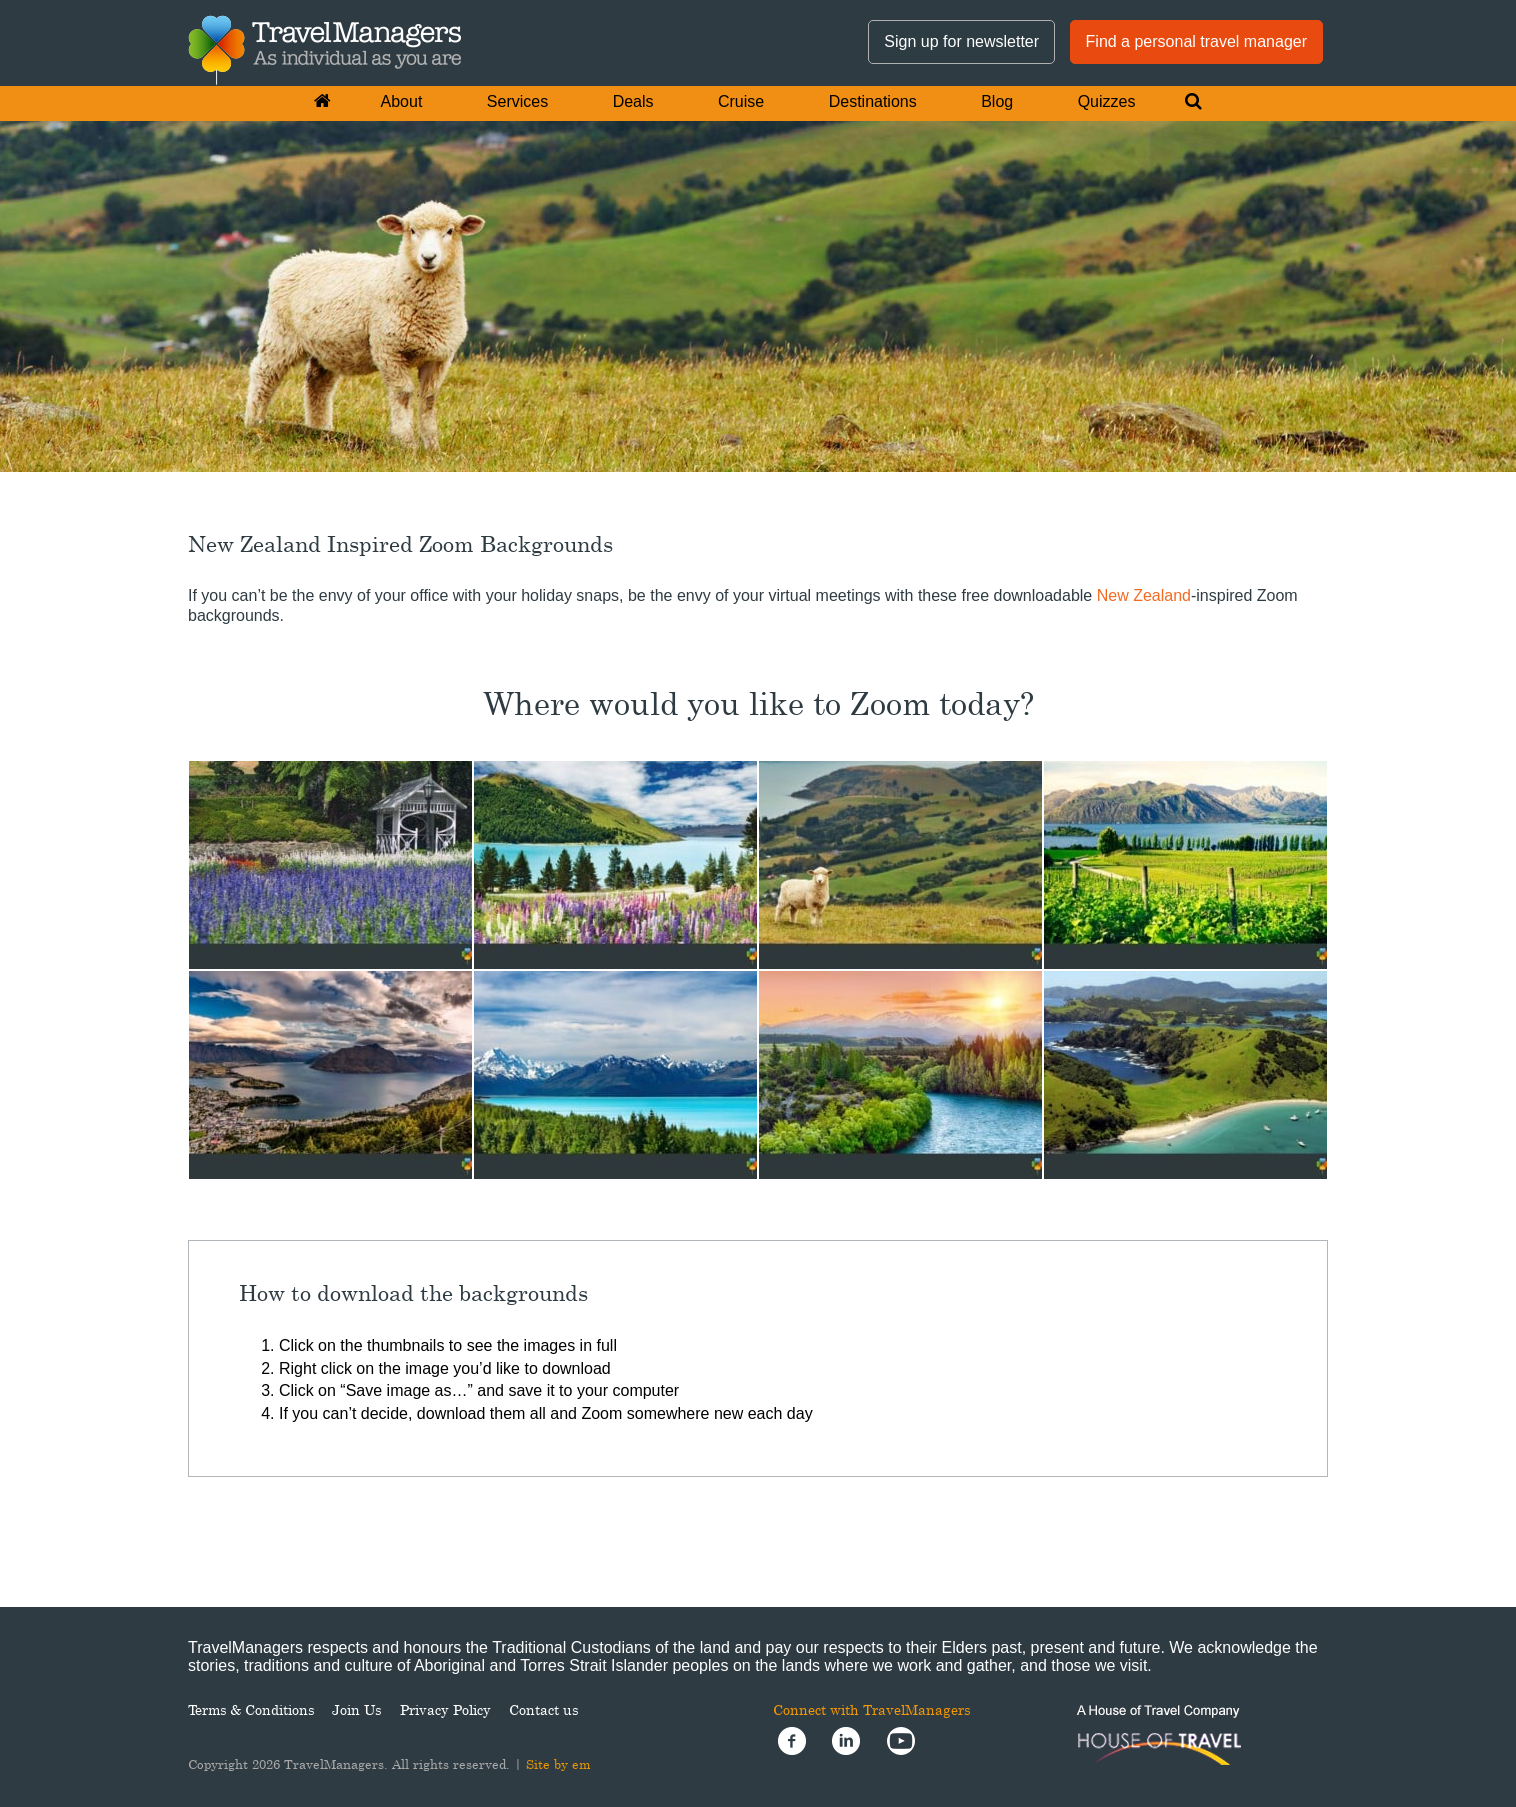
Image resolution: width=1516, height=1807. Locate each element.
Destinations (873, 101)
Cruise (741, 101)
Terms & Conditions (251, 1709)
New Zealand (1144, 595)
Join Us (356, 1709)
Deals (633, 101)
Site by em (558, 1764)
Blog (997, 101)
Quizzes (1107, 101)
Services (517, 101)
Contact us (543, 1709)
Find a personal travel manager (1196, 41)
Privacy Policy (445, 1709)
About (402, 101)
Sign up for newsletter (961, 41)
